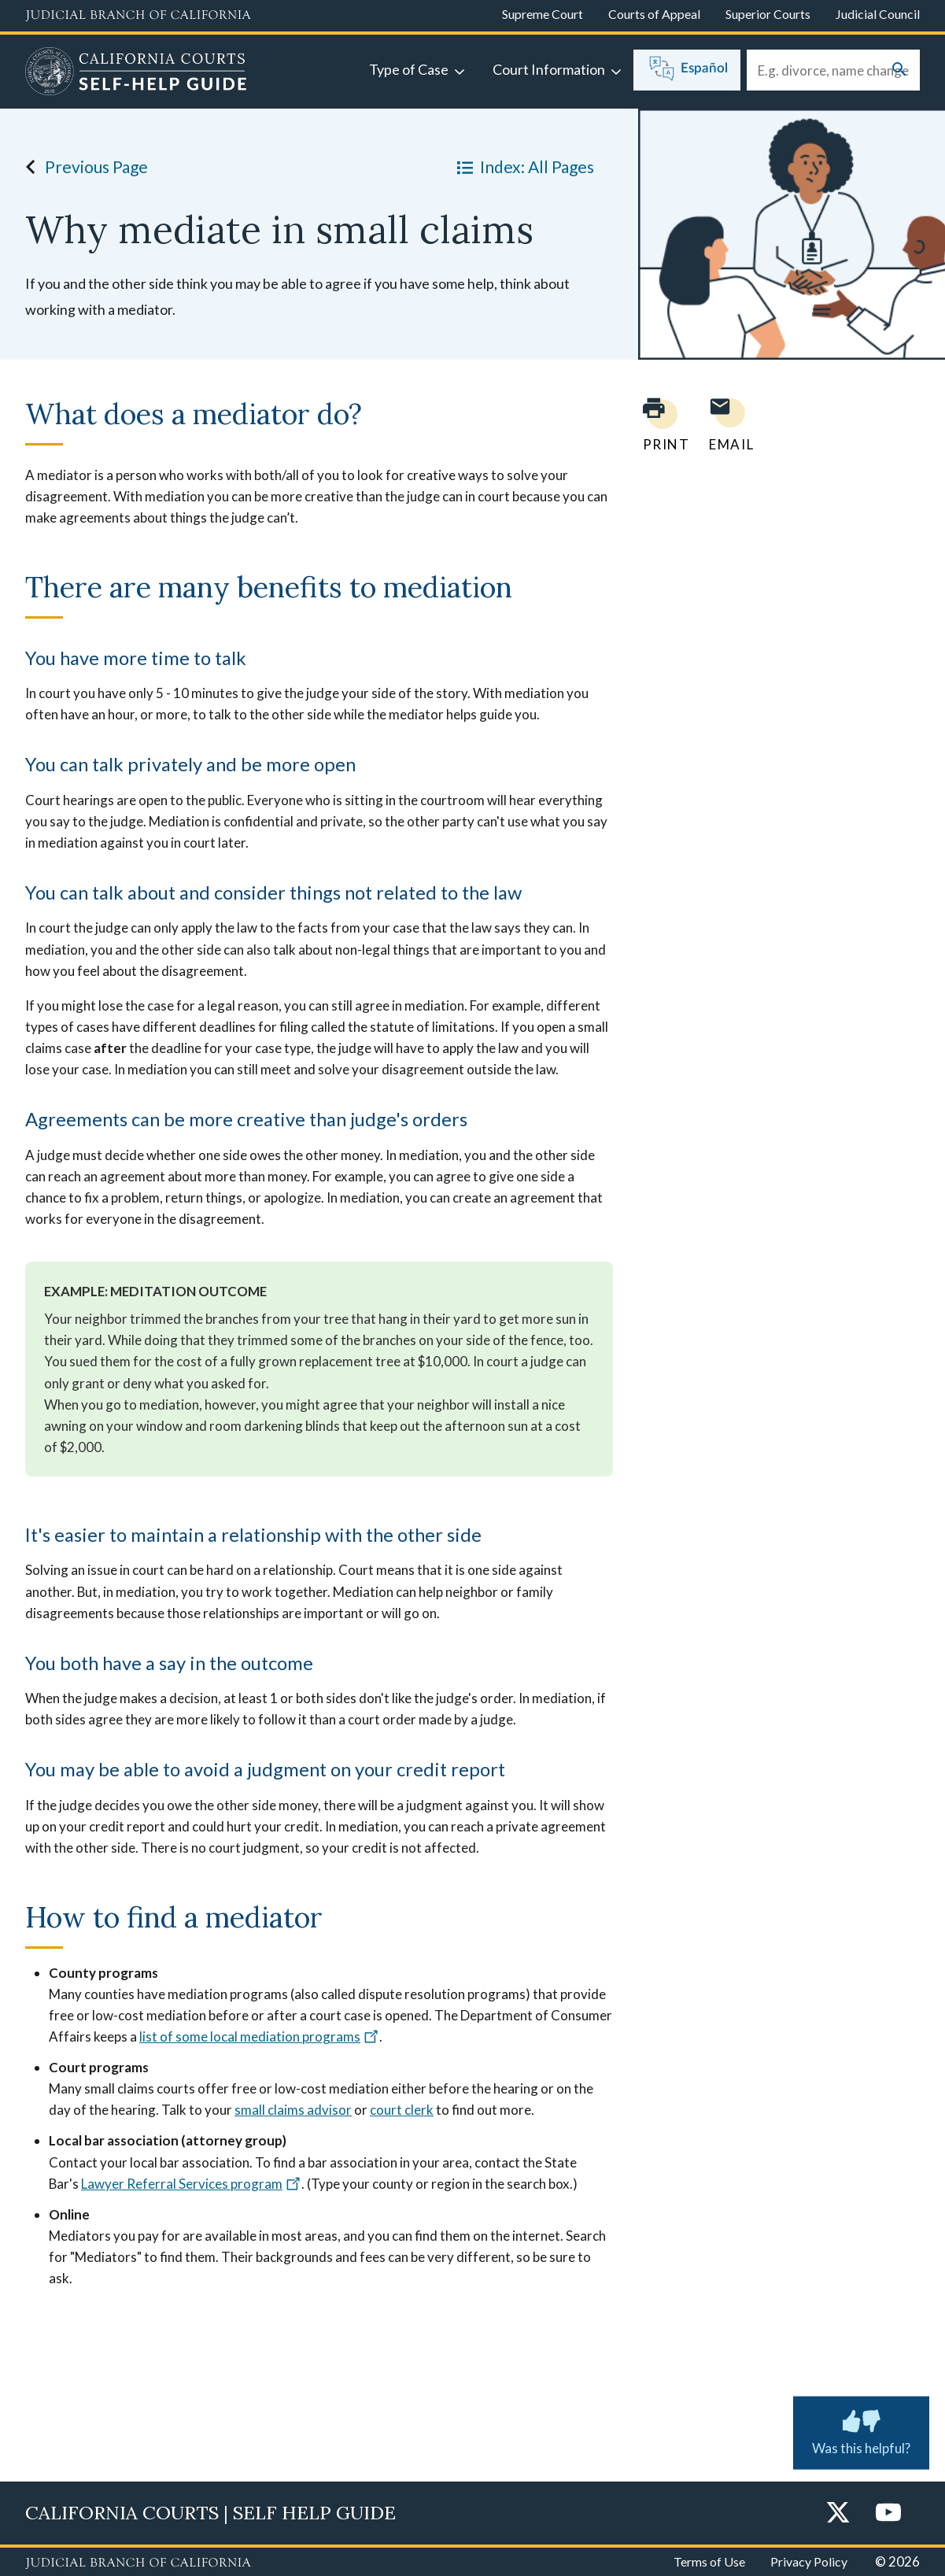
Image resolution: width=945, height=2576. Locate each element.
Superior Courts (767, 13)
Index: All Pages (522, 167)
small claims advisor (293, 2109)
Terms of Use (709, 2561)
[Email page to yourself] (727, 424)
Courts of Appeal (654, 13)
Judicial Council (878, 13)
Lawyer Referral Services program (191, 2183)
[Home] (136, 73)
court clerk (402, 2109)
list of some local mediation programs (259, 2036)
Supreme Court (542, 13)
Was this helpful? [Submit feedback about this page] (861, 2429)
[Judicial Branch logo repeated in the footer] (138, 2563)
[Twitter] (838, 2513)
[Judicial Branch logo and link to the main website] (138, 15)
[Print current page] (657, 424)
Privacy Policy (808, 2561)
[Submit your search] (899, 70)
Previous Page (82, 167)
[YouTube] (888, 2513)
